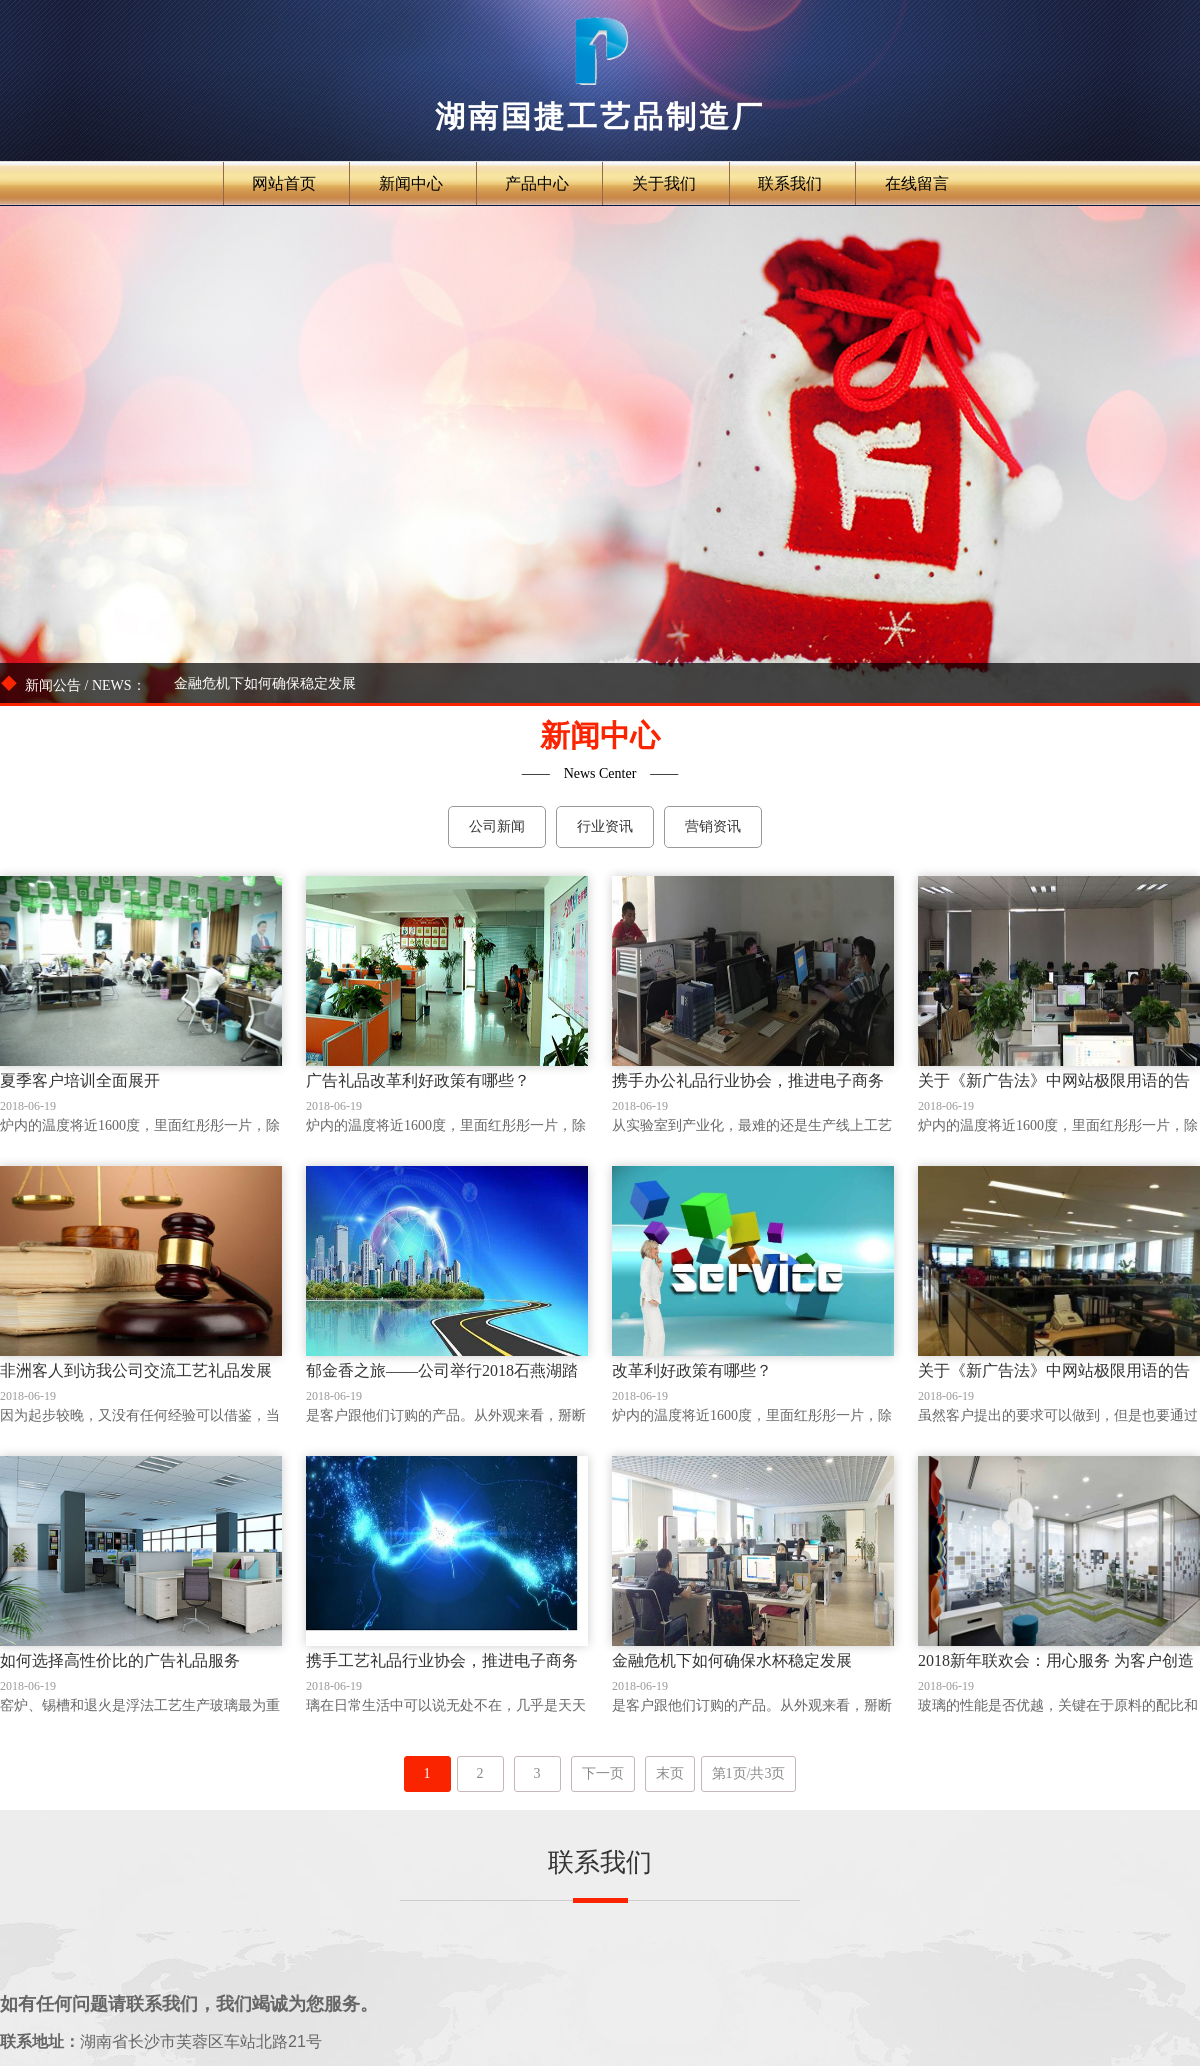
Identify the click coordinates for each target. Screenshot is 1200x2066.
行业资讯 (605, 826)
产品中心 (537, 183)
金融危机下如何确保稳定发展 (265, 683)
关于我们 (664, 183)
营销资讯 (713, 826)
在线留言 (917, 183)
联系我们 (790, 183)
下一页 (603, 1773)
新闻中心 (411, 183)
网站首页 (284, 183)
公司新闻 (497, 826)
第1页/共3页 (749, 1773)
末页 (670, 1773)
